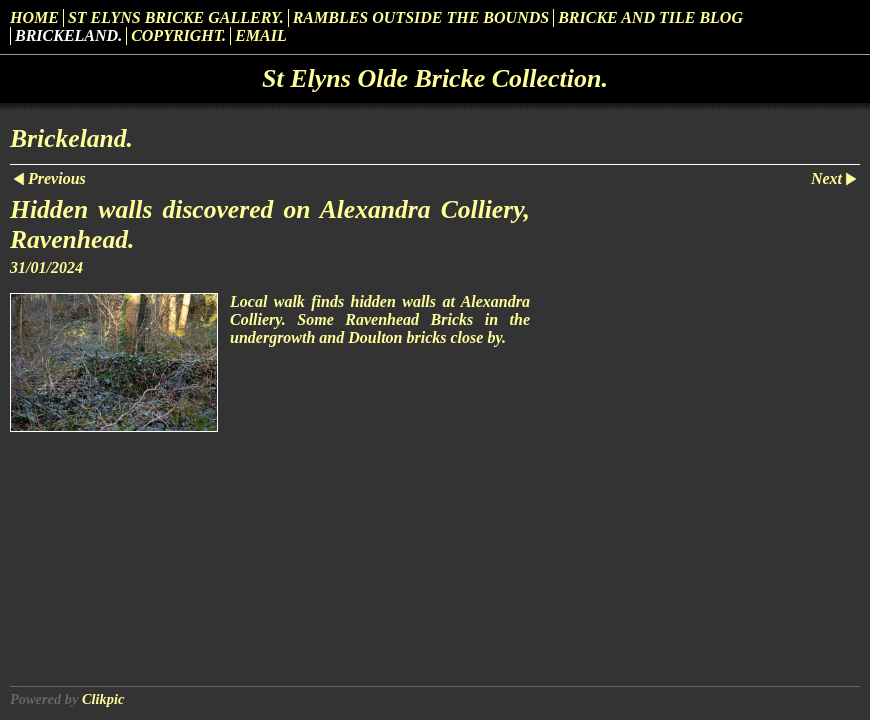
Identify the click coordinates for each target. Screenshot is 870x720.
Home (34, 17)
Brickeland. (68, 35)
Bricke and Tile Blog (650, 17)
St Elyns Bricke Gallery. (176, 17)
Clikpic (103, 699)
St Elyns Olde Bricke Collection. (435, 78)
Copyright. (178, 35)
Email (261, 35)
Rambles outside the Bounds (421, 17)
